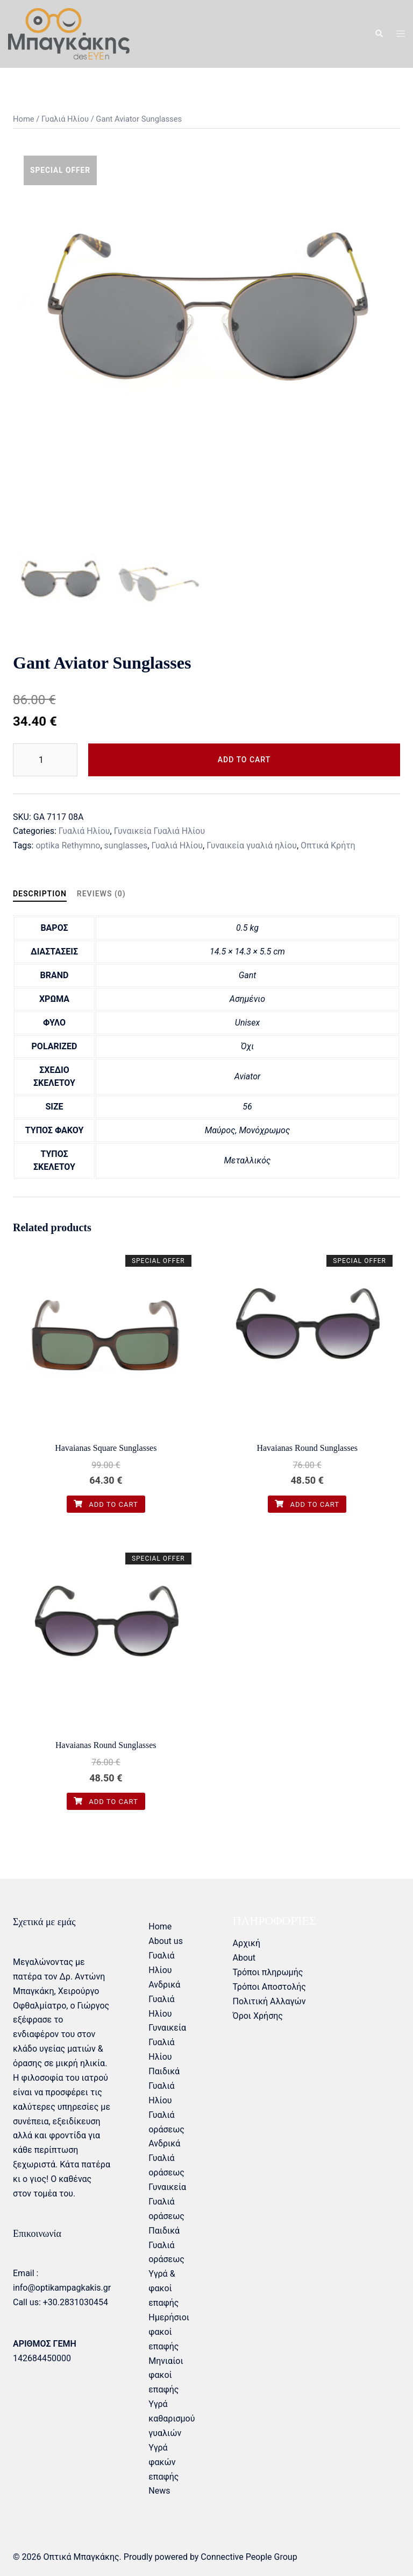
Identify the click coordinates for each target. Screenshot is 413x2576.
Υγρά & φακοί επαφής (163, 2288)
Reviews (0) (101, 893)
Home (23, 119)
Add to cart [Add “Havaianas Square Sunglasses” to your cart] (106, 1504)
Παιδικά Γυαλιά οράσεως (166, 2245)
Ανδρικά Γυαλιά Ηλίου (164, 1999)
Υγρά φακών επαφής (163, 2462)
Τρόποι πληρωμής (267, 1972)
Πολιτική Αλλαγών (268, 2001)
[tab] (40, 894)
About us (165, 1941)
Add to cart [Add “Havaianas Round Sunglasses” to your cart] (307, 1504)
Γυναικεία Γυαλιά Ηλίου (159, 831)
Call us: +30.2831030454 (60, 2302)
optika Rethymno (67, 845)
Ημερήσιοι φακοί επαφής (168, 2332)
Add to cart (244, 759)
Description (40, 893)
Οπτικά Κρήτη (328, 845)
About (243, 1958)
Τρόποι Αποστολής (268, 1987)
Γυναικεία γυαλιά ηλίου (251, 845)
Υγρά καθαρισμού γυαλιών (171, 2418)
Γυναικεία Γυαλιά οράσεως (167, 2201)
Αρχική (246, 1943)
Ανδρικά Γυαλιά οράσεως (166, 2158)
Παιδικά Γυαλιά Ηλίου (164, 2085)
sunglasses (126, 845)
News (159, 2491)
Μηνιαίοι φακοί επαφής (165, 2375)
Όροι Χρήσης (257, 2016)
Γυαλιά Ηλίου (65, 119)
